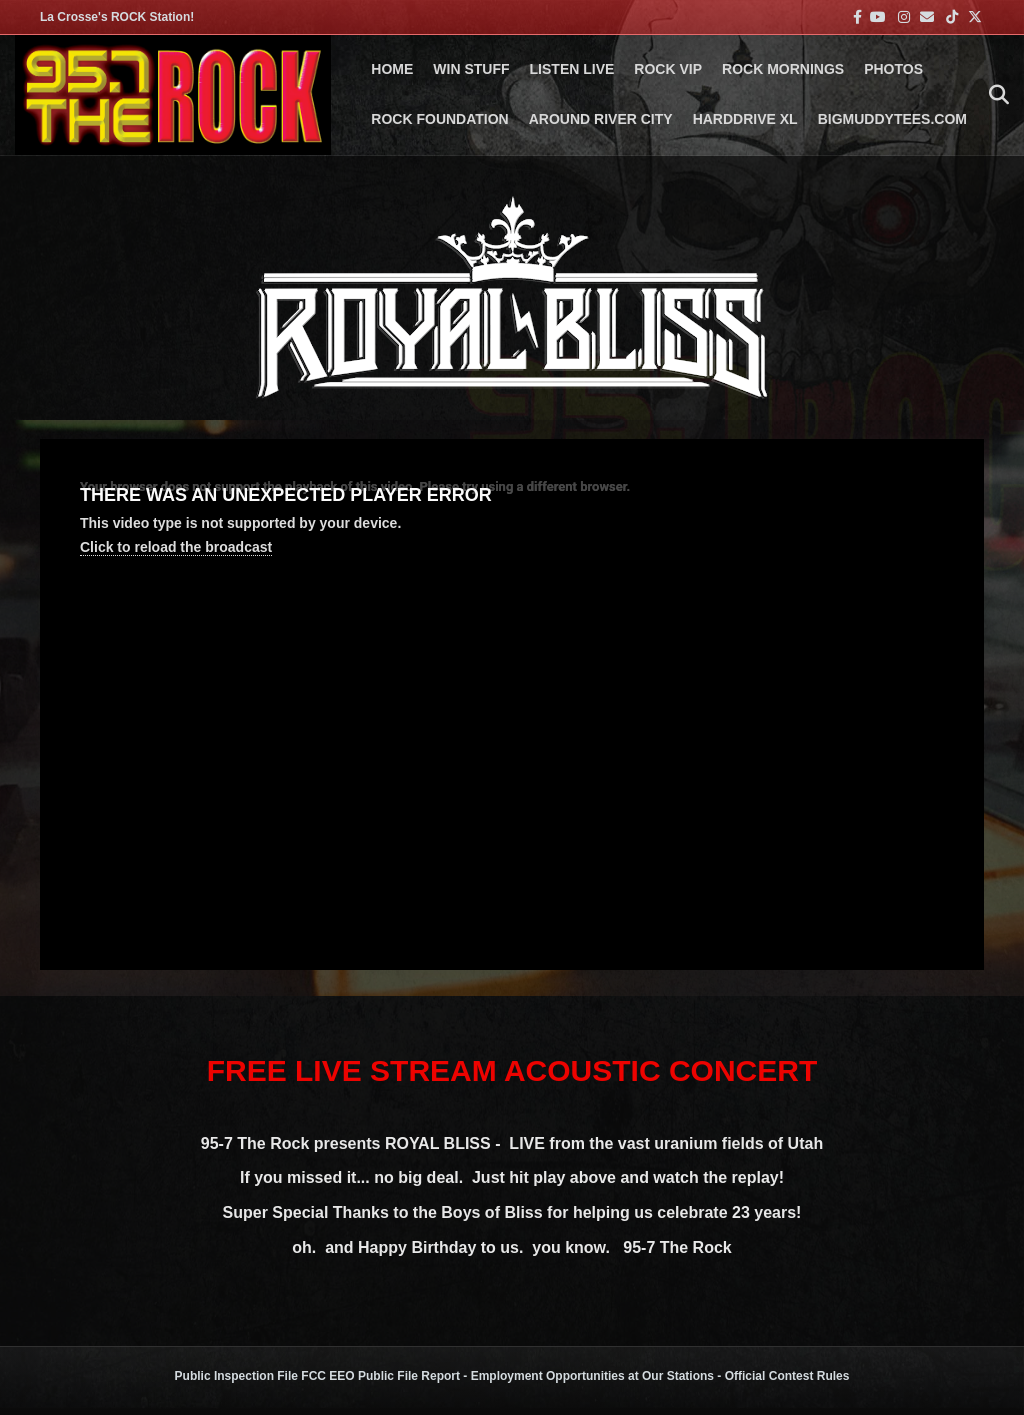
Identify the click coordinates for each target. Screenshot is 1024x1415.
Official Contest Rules (787, 1376)
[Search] (994, 95)
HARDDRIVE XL (745, 119)
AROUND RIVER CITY (601, 119)
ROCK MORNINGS (783, 69)
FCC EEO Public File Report (380, 1376)
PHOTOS (893, 69)
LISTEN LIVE (572, 69)
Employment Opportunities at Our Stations (592, 1376)
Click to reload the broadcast (176, 547)
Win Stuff (471, 69)
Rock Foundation (439, 119)
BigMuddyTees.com (892, 119)
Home (392, 69)
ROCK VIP (668, 69)
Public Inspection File (236, 1376)
